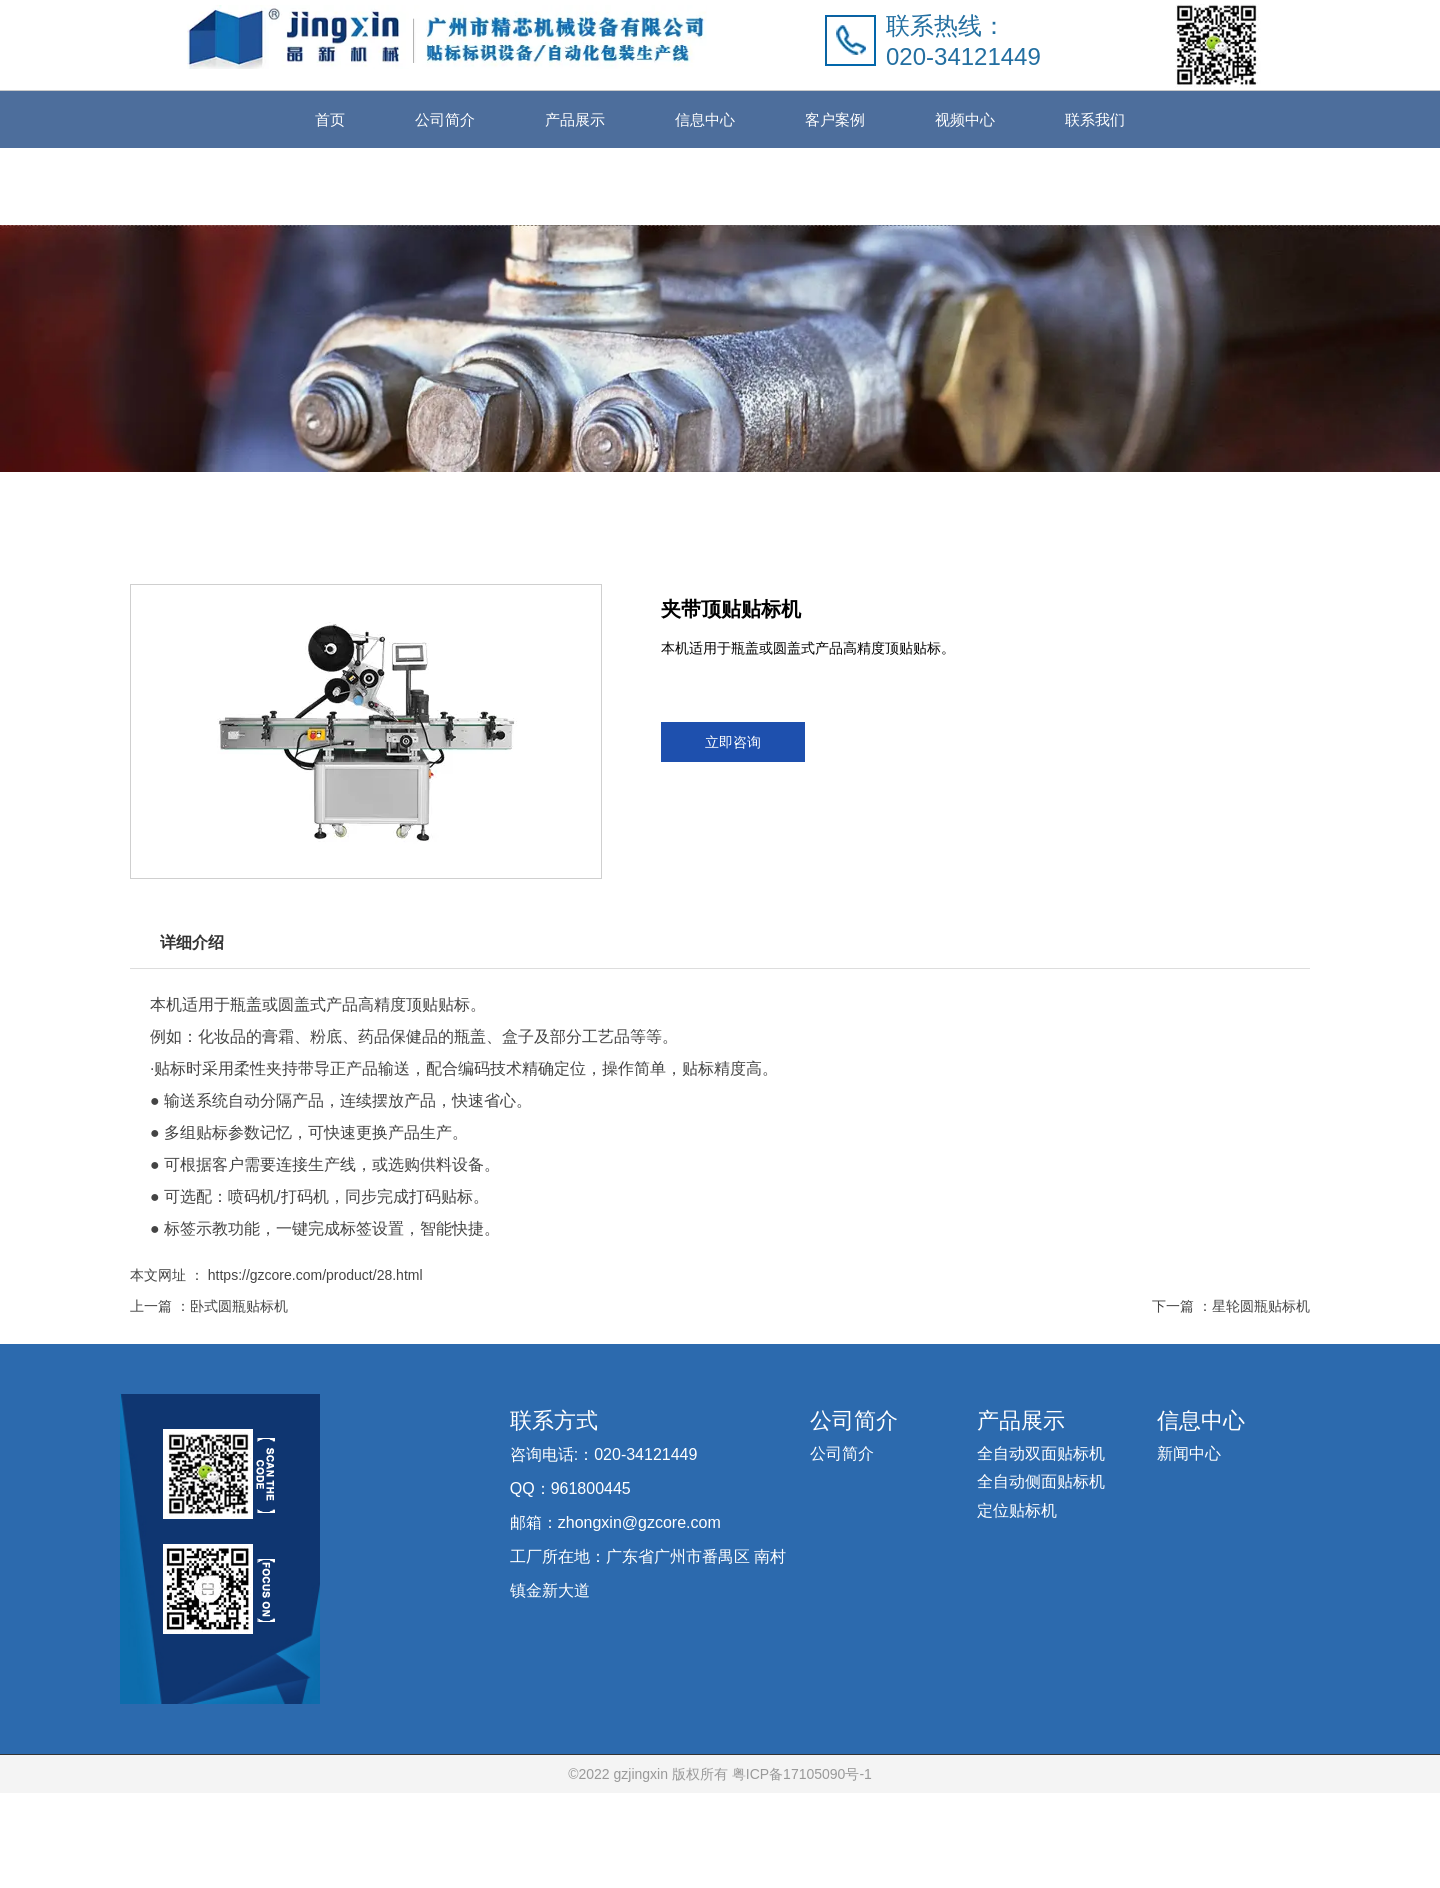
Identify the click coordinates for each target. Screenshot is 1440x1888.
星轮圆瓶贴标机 (1261, 1330)
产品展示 (575, 119)
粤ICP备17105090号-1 (800, 1869)
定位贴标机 (1017, 1604)
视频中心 (965, 119)
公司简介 (445, 119)
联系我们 (1095, 119)
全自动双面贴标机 (1041, 1548)
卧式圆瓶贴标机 (239, 1330)
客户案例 (835, 119)
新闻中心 (1189, 1548)
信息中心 (705, 119)
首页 (330, 119)
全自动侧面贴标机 (1041, 1576)
